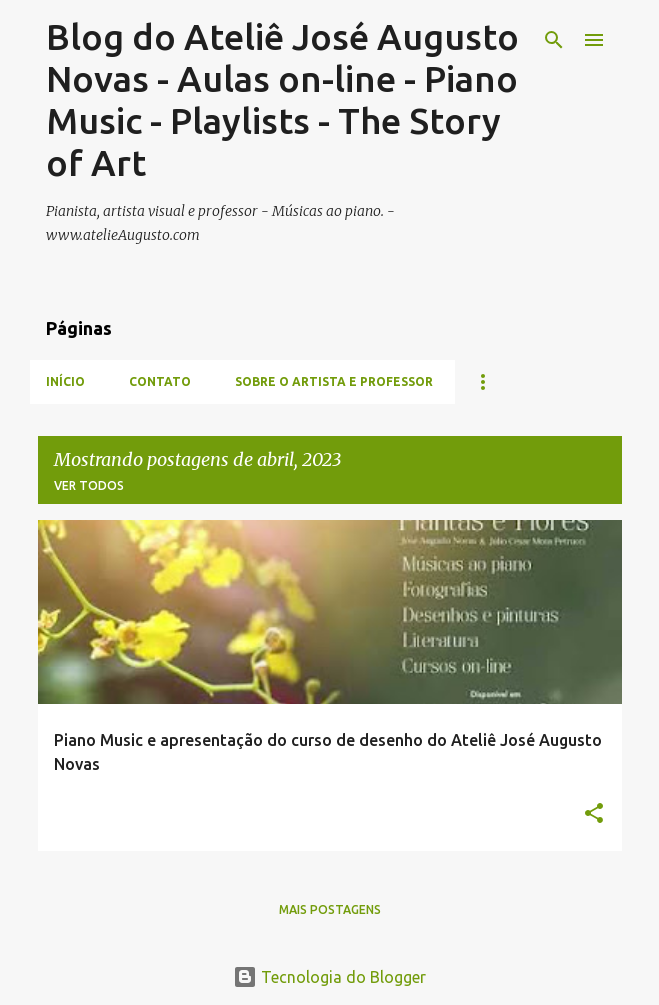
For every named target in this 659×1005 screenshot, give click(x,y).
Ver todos (89, 485)
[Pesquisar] (554, 40)
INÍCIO (65, 381)
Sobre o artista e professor (334, 381)
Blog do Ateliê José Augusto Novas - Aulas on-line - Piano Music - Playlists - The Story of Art (282, 99)
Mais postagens (330, 909)
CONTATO (160, 381)
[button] (594, 814)
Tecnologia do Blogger (329, 977)
